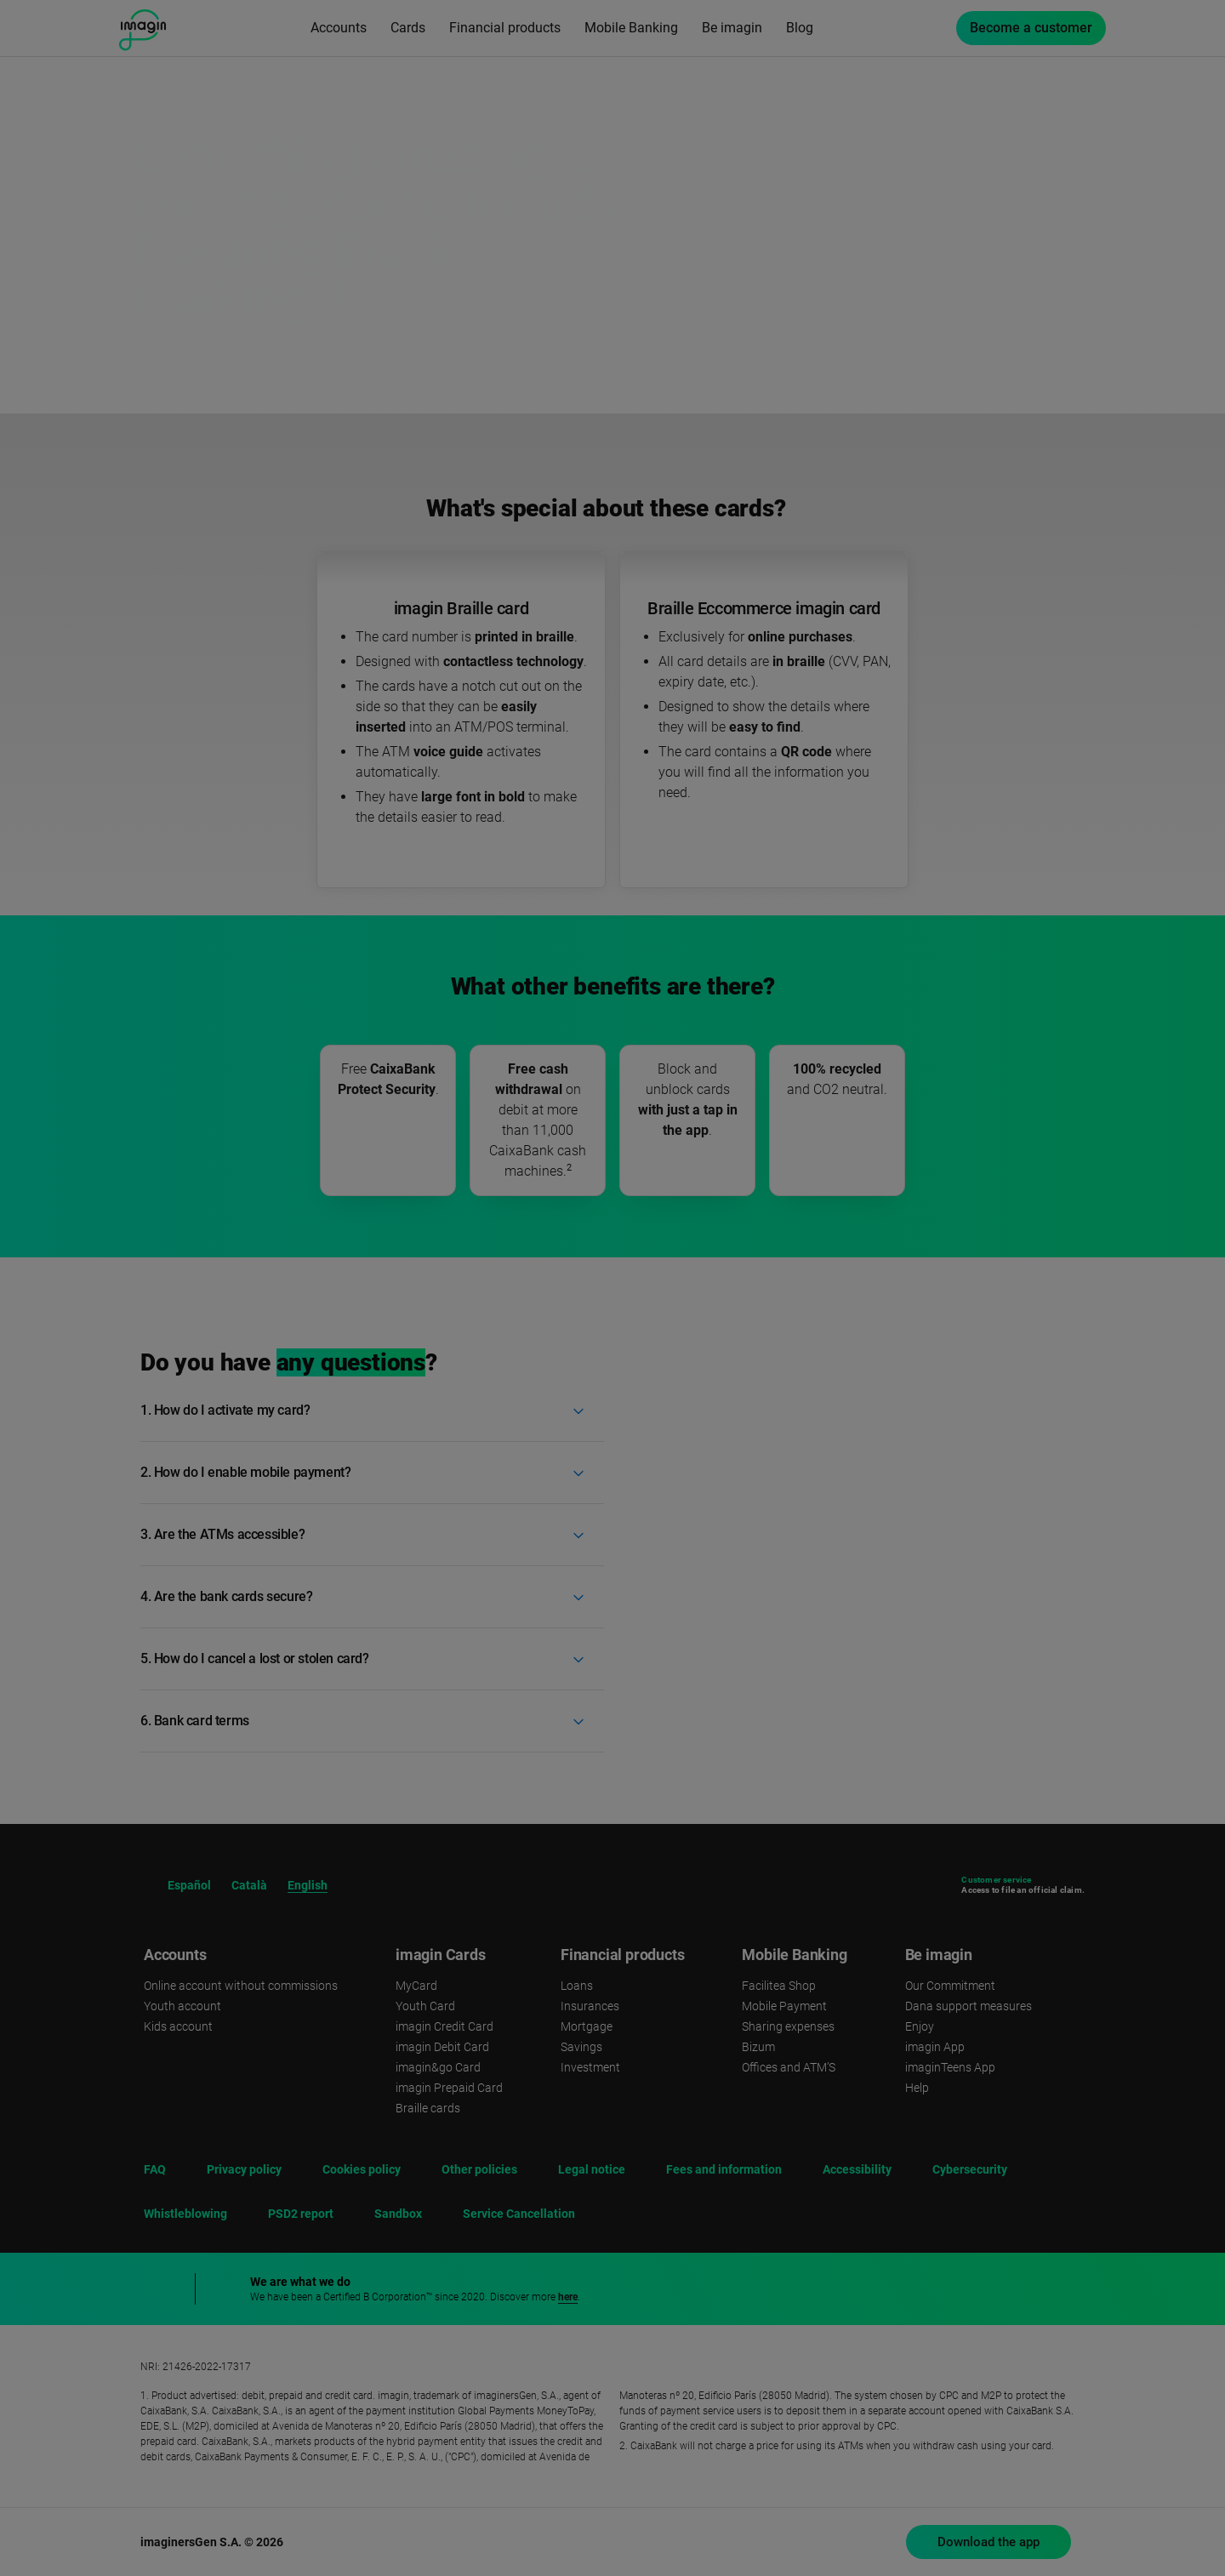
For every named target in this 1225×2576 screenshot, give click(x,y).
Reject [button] (1030, 2428)
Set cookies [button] (1029, 2521)
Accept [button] (1029, 2479)
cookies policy (896, 2376)
